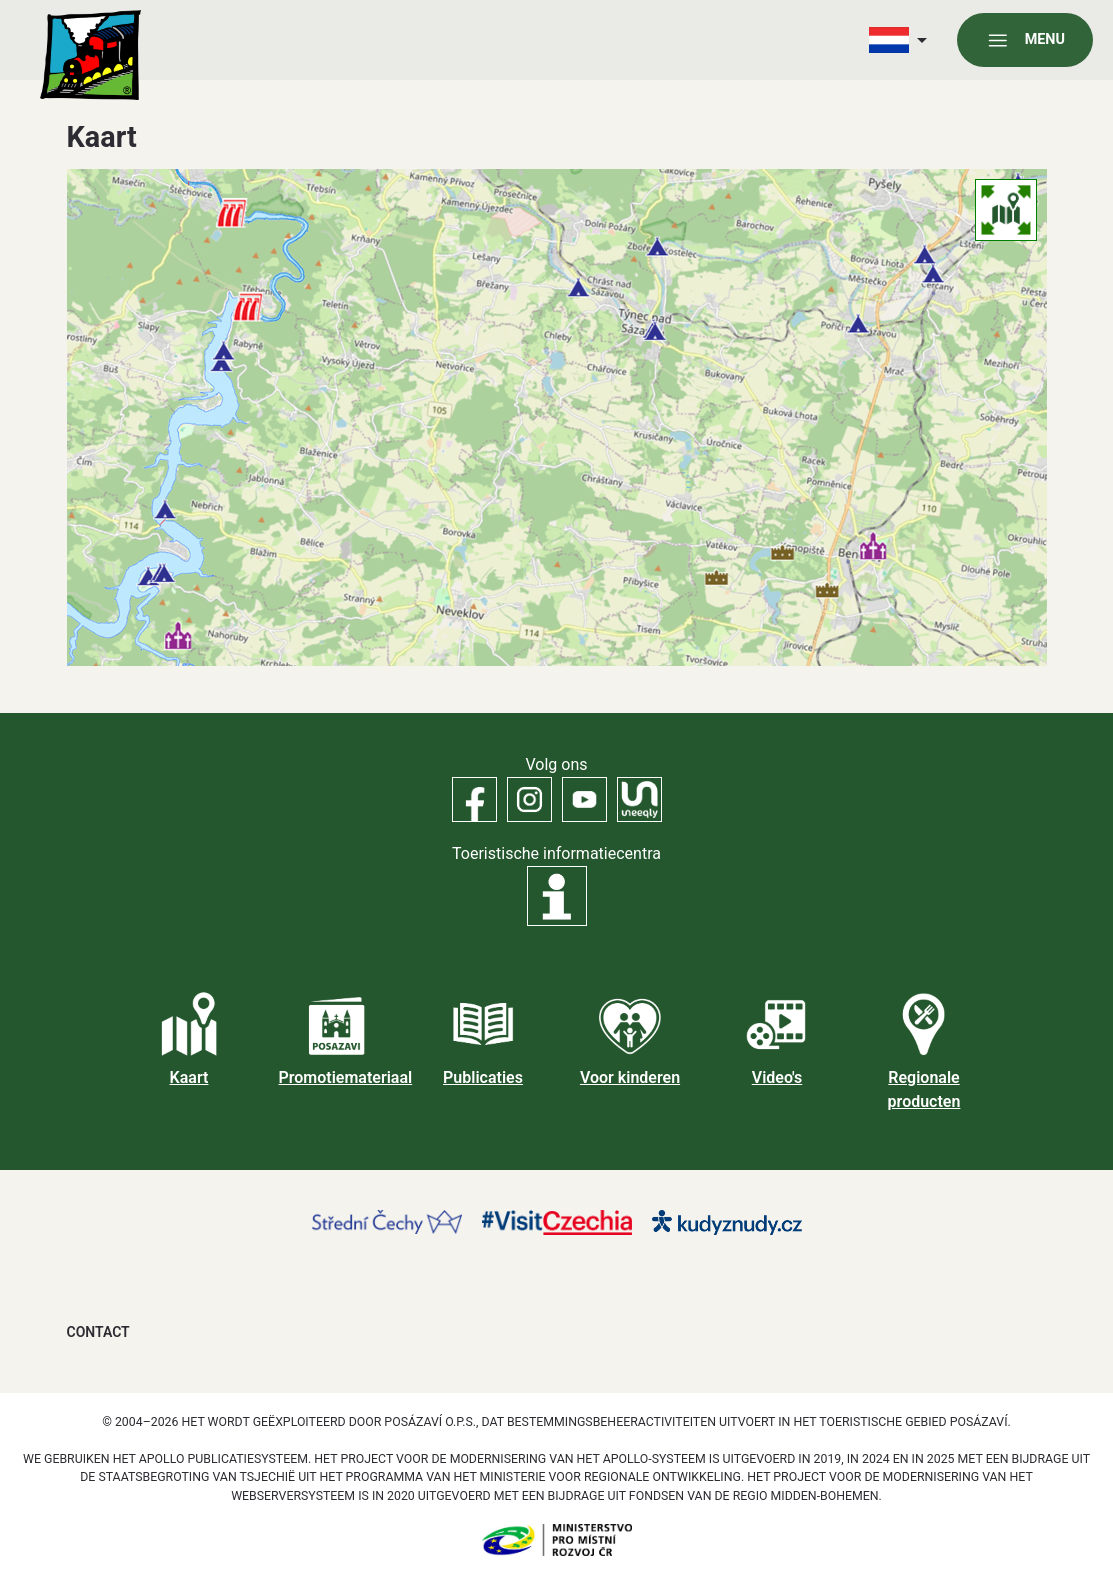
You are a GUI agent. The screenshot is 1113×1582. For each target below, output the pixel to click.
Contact (98, 1332)
